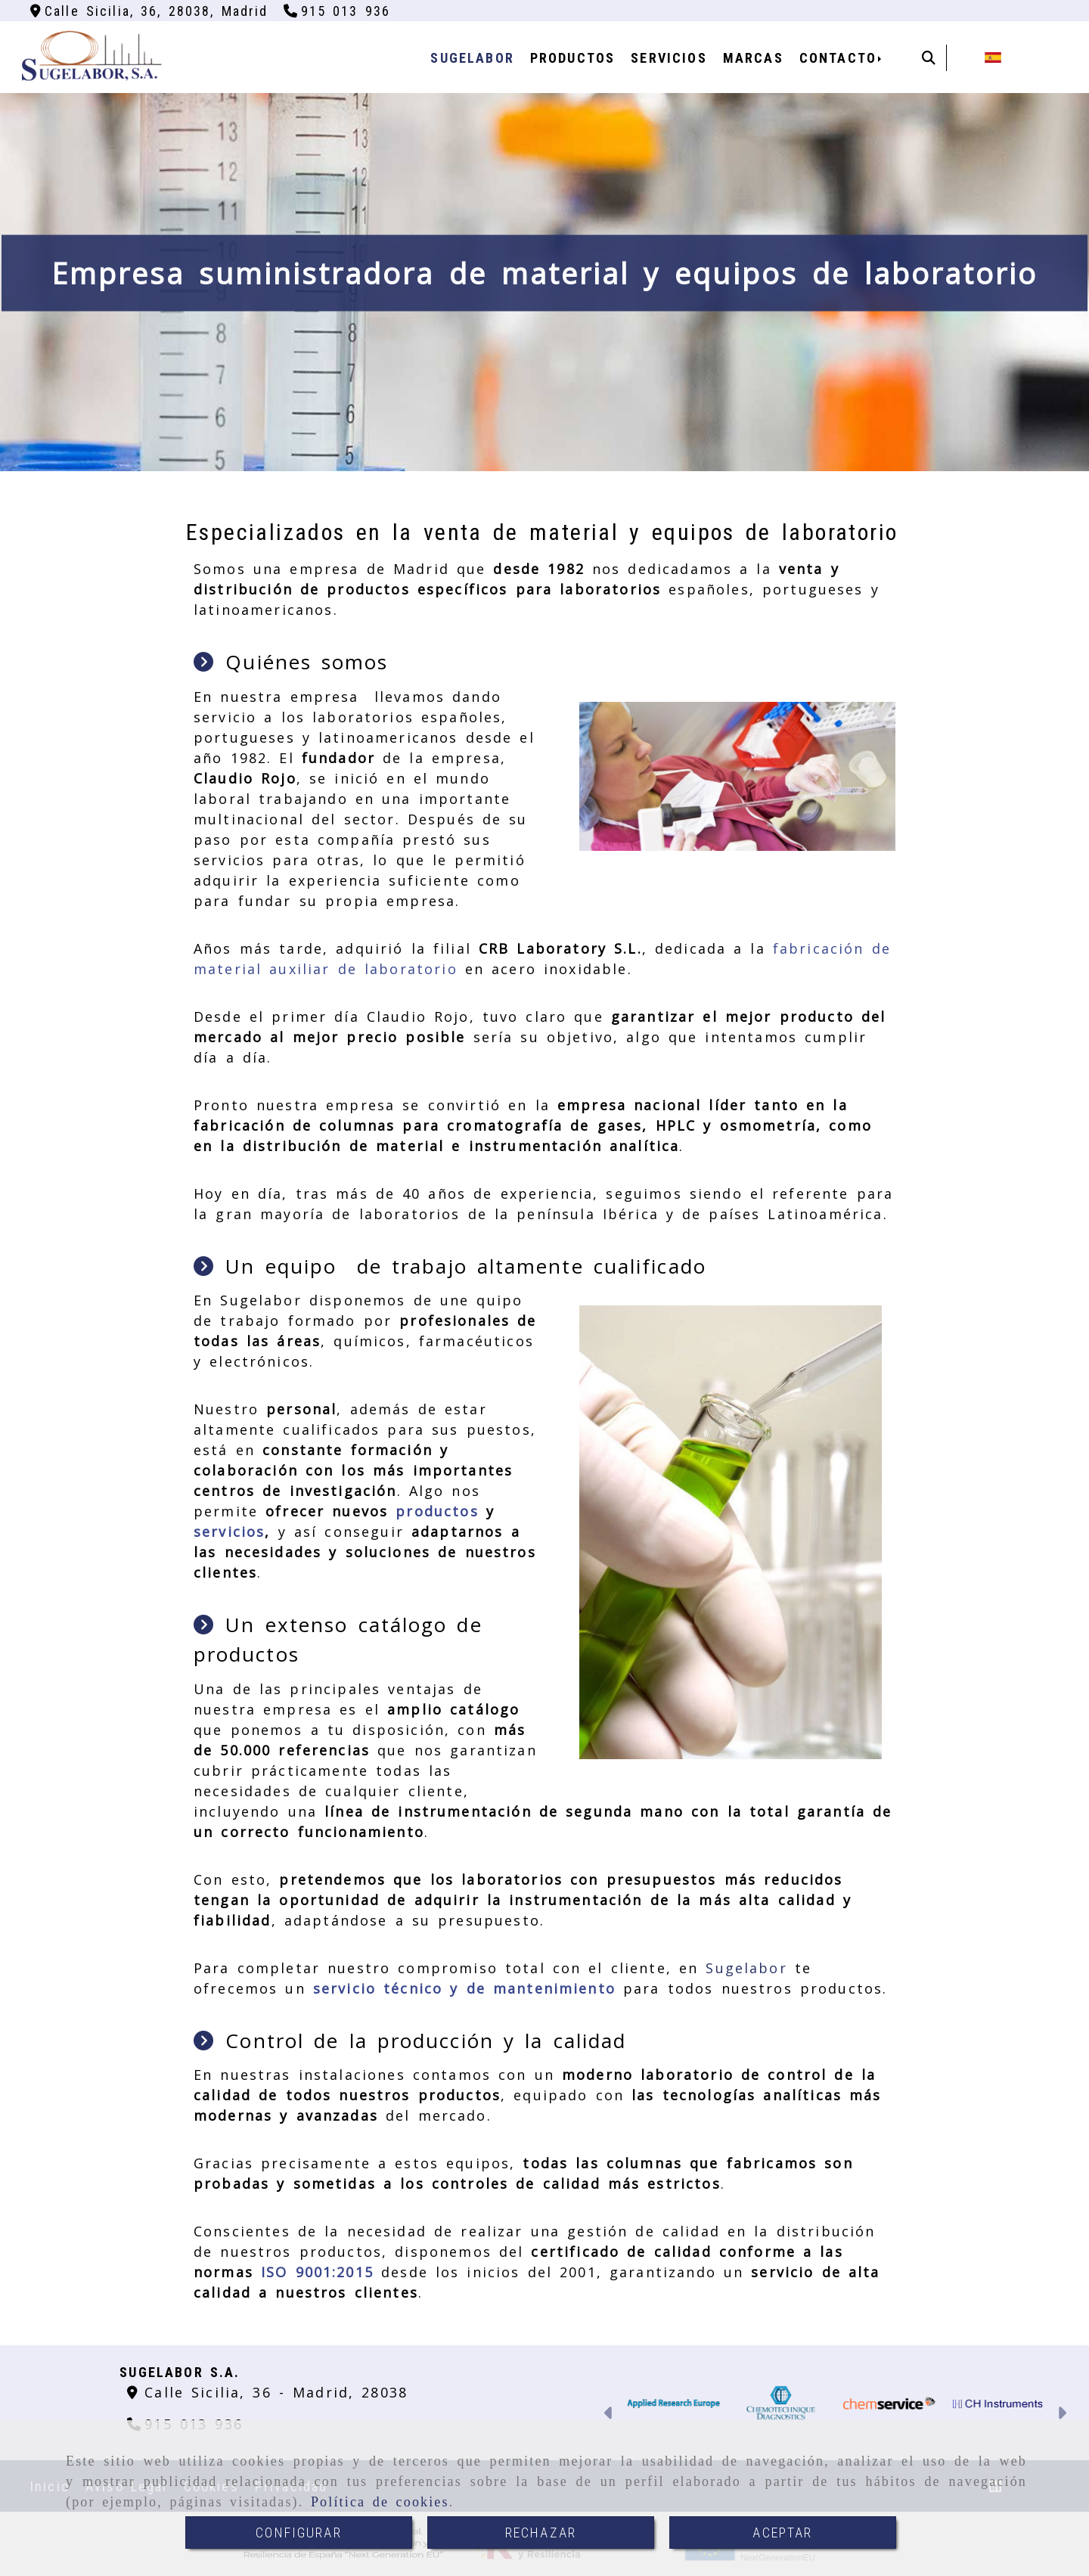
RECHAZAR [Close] (540, 2532)
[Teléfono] (337, 11)
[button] (609, 2415)
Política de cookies (380, 2501)
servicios (229, 1531)
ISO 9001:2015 (317, 2272)
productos (437, 1511)
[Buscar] (929, 58)
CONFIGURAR (299, 2532)
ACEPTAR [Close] (782, 2532)
